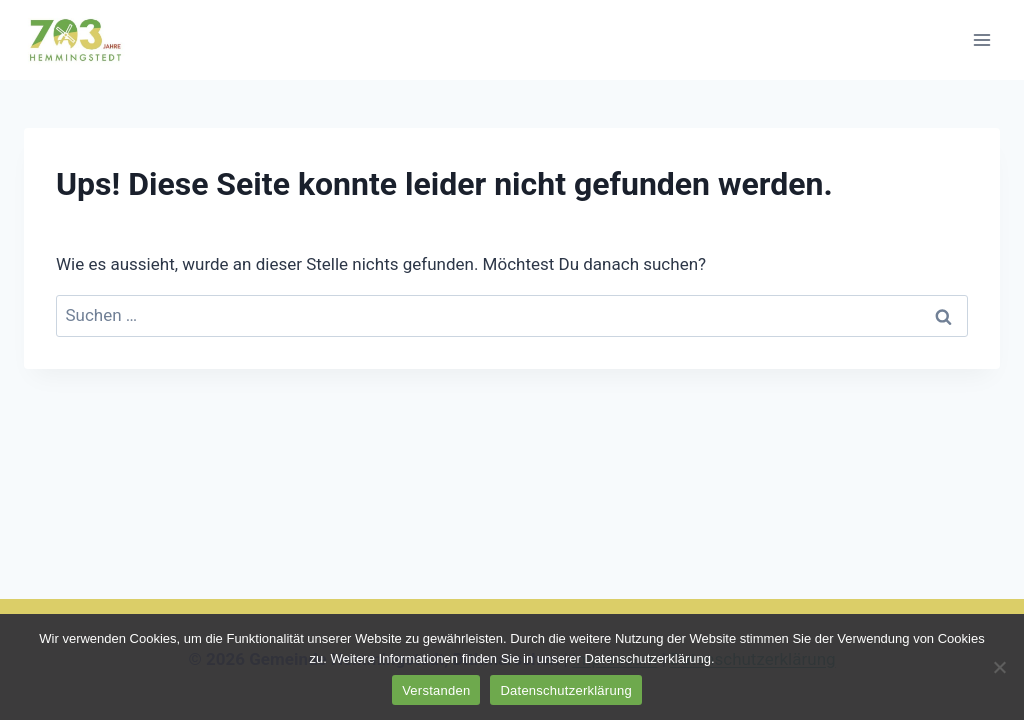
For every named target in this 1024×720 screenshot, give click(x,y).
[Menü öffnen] (981, 39)
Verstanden (436, 690)
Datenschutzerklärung (565, 690)
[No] (999, 667)
